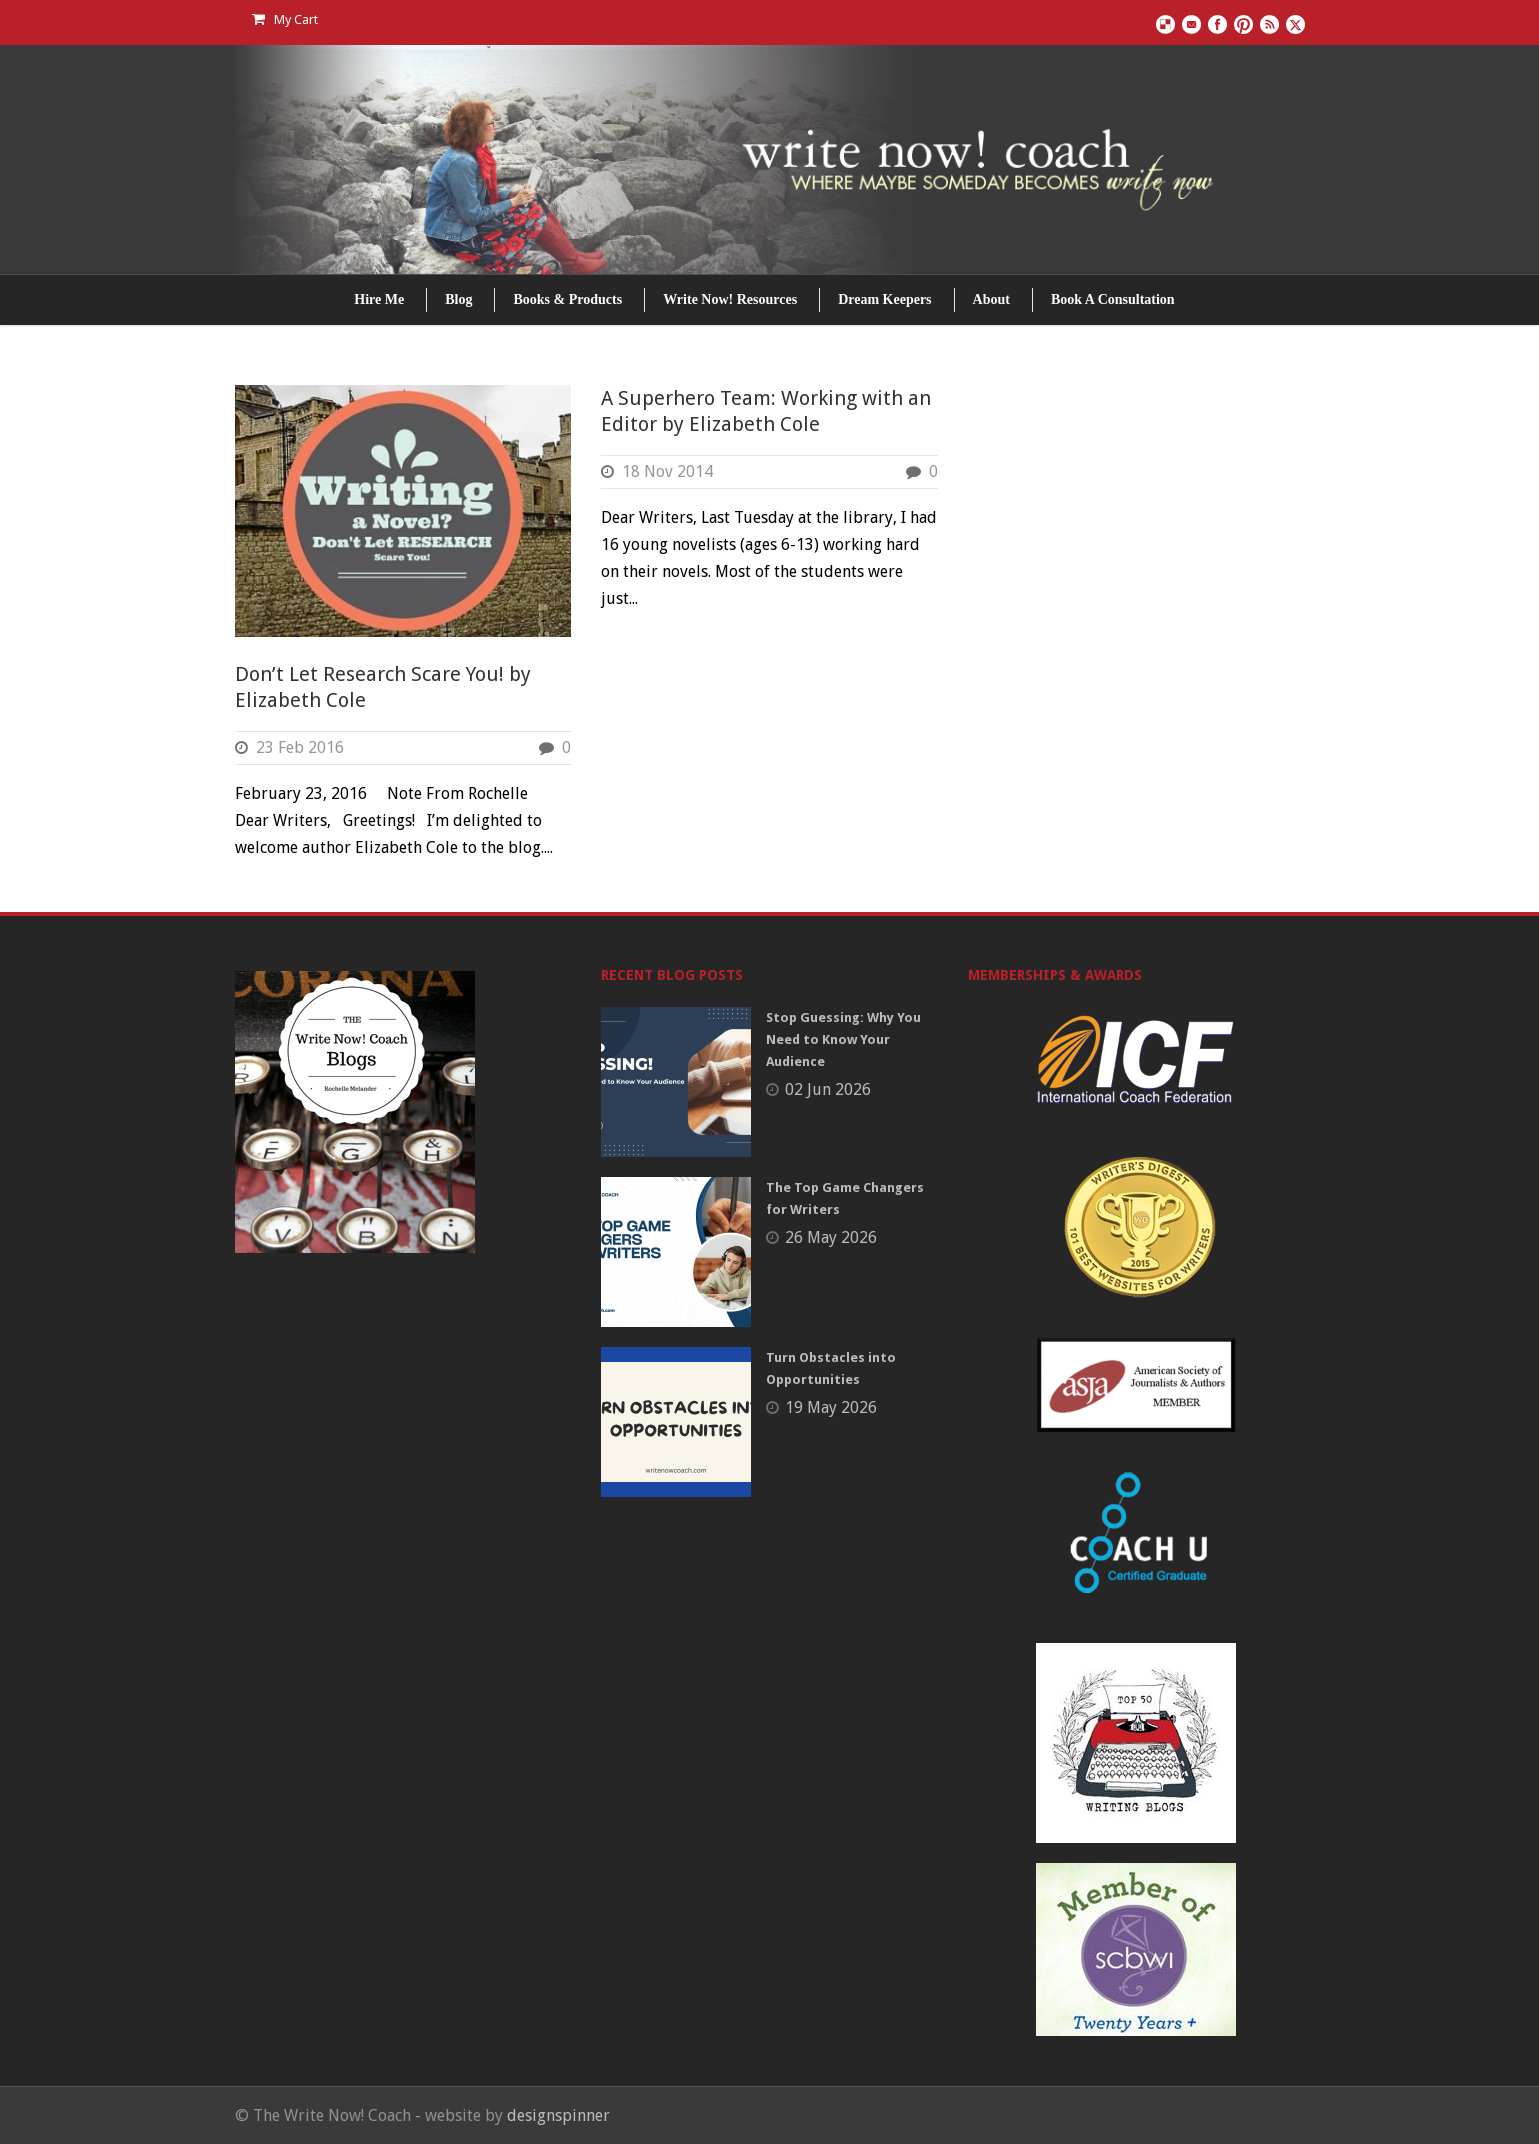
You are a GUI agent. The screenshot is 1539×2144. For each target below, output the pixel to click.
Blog (458, 299)
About (991, 299)
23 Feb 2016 (300, 747)
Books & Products (567, 299)
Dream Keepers (884, 299)
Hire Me (379, 299)
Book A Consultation (1113, 299)
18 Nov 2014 (667, 471)
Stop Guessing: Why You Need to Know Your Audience (843, 1039)
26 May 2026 (831, 1237)
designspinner (558, 2115)
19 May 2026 (831, 1407)
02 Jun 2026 (828, 1089)
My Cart (285, 19)
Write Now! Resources (730, 299)
